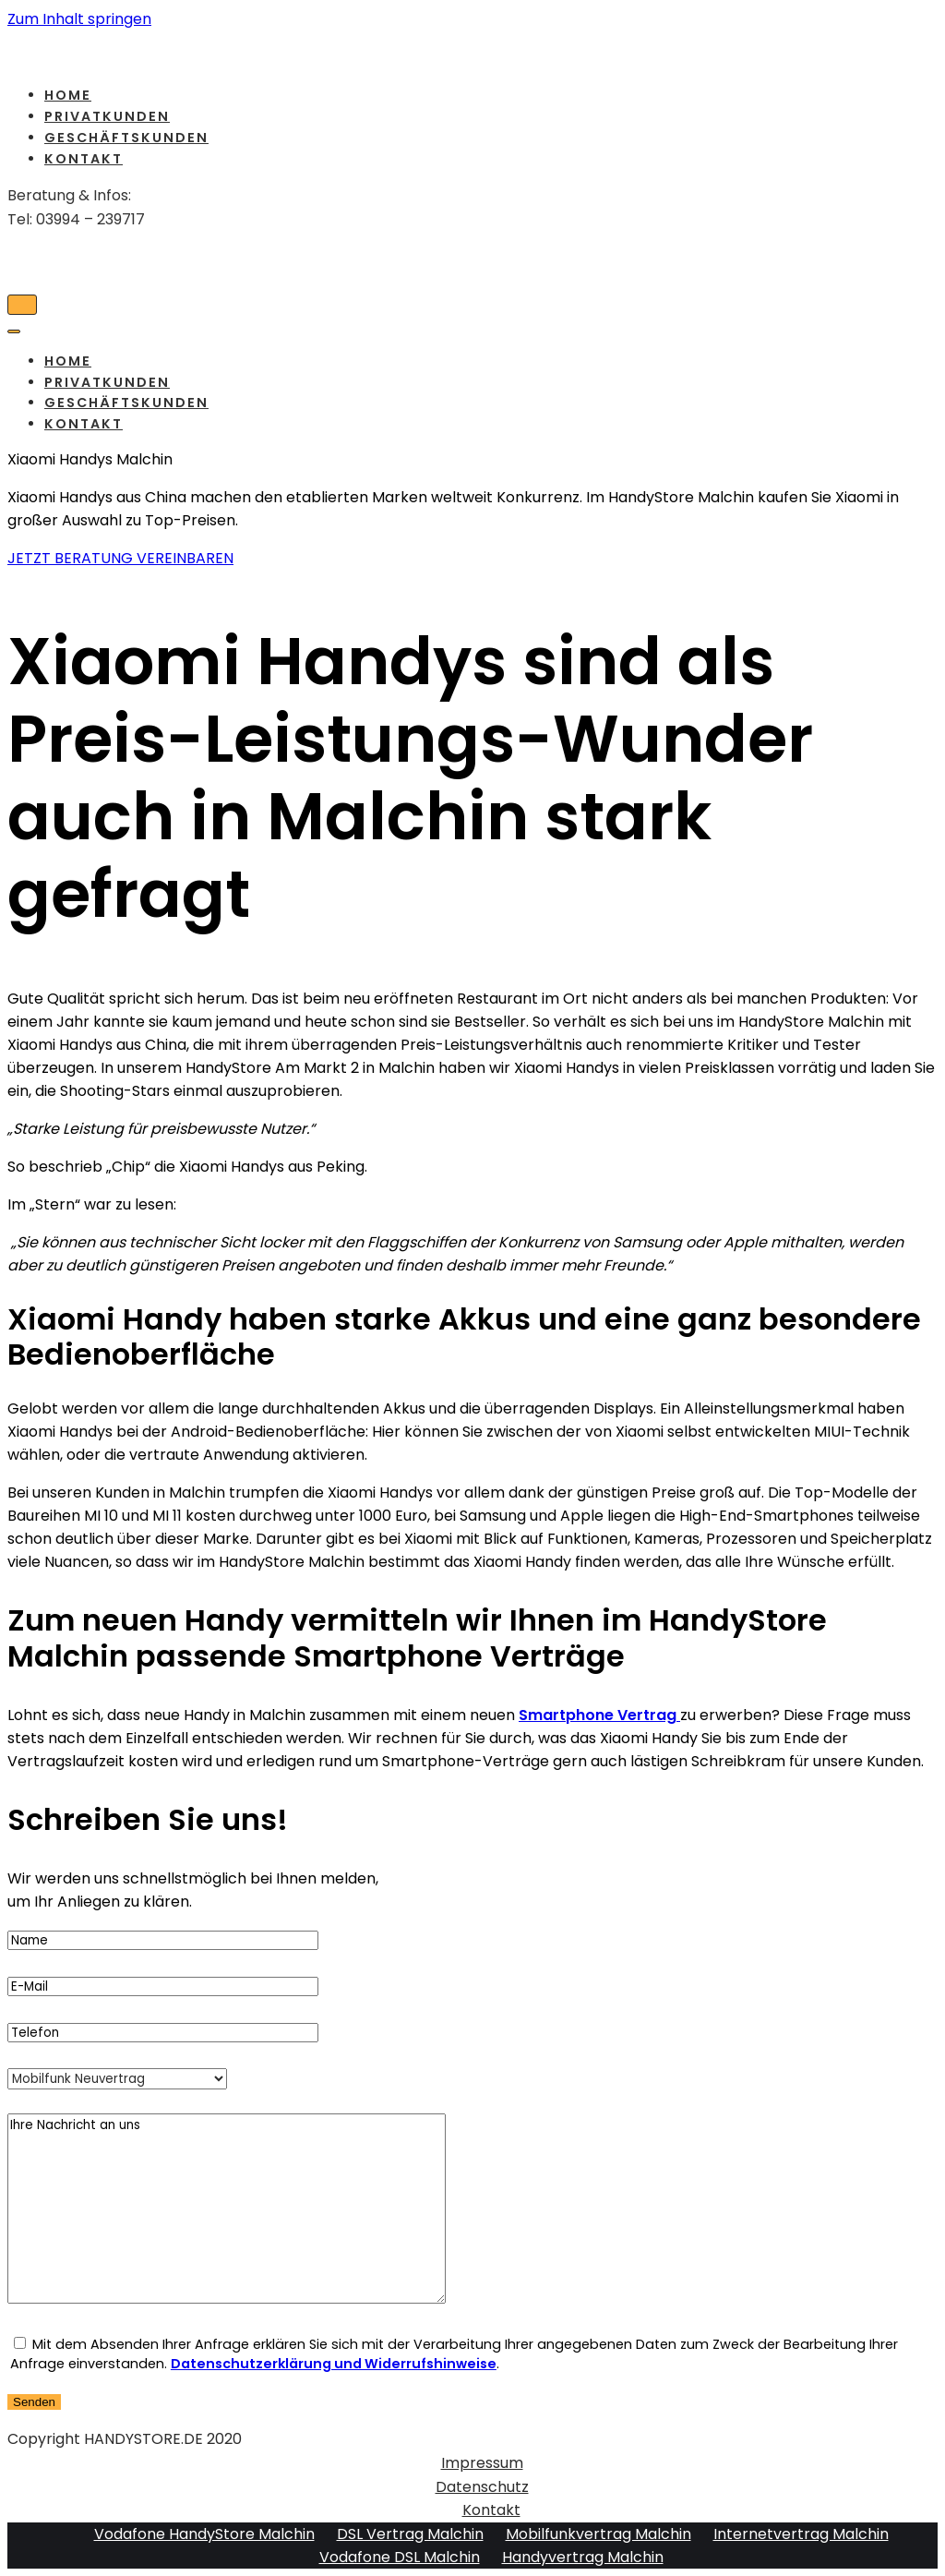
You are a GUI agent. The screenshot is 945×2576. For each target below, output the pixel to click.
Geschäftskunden (126, 137)
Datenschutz (482, 2487)
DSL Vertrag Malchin (410, 2534)
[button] (120, 558)
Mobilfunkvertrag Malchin (598, 2534)
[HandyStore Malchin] (472, 51)
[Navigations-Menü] (22, 305)
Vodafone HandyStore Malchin (204, 2534)
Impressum (482, 2463)
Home (67, 95)
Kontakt (83, 159)
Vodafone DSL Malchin (399, 2557)
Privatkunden (107, 116)
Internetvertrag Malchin (801, 2534)
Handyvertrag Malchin (583, 2557)
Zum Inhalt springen (79, 19)
